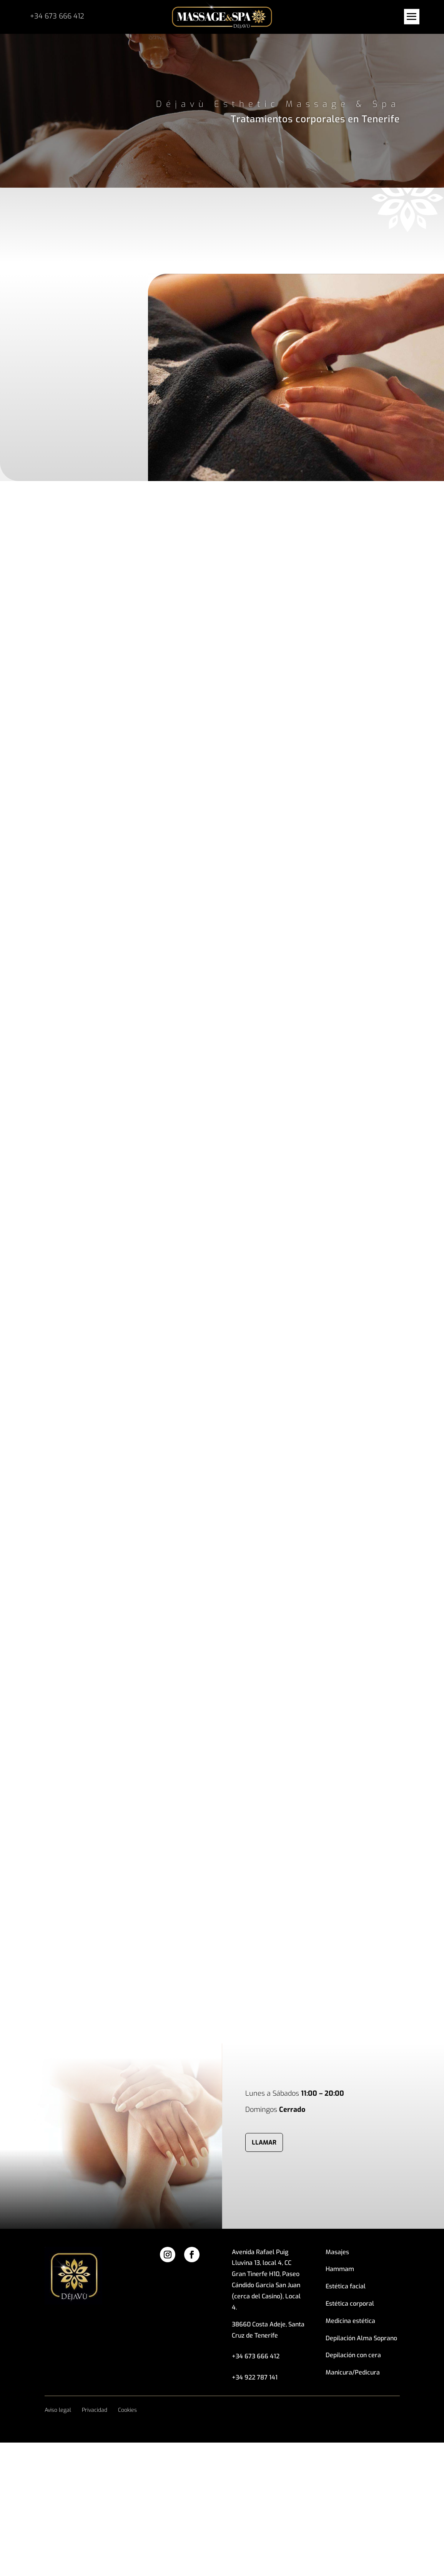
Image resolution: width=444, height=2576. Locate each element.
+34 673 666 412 (57, 16)
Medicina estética (350, 2321)
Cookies (127, 2410)
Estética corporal (350, 2304)
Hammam (340, 2269)
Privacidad (94, 2410)
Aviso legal (58, 2410)
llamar (264, 2142)
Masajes (337, 2252)
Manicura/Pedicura (353, 2372)
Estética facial (346, 2286)
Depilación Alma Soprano (361, 2338)
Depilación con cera (353, 2355)
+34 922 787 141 (255, 2377)
